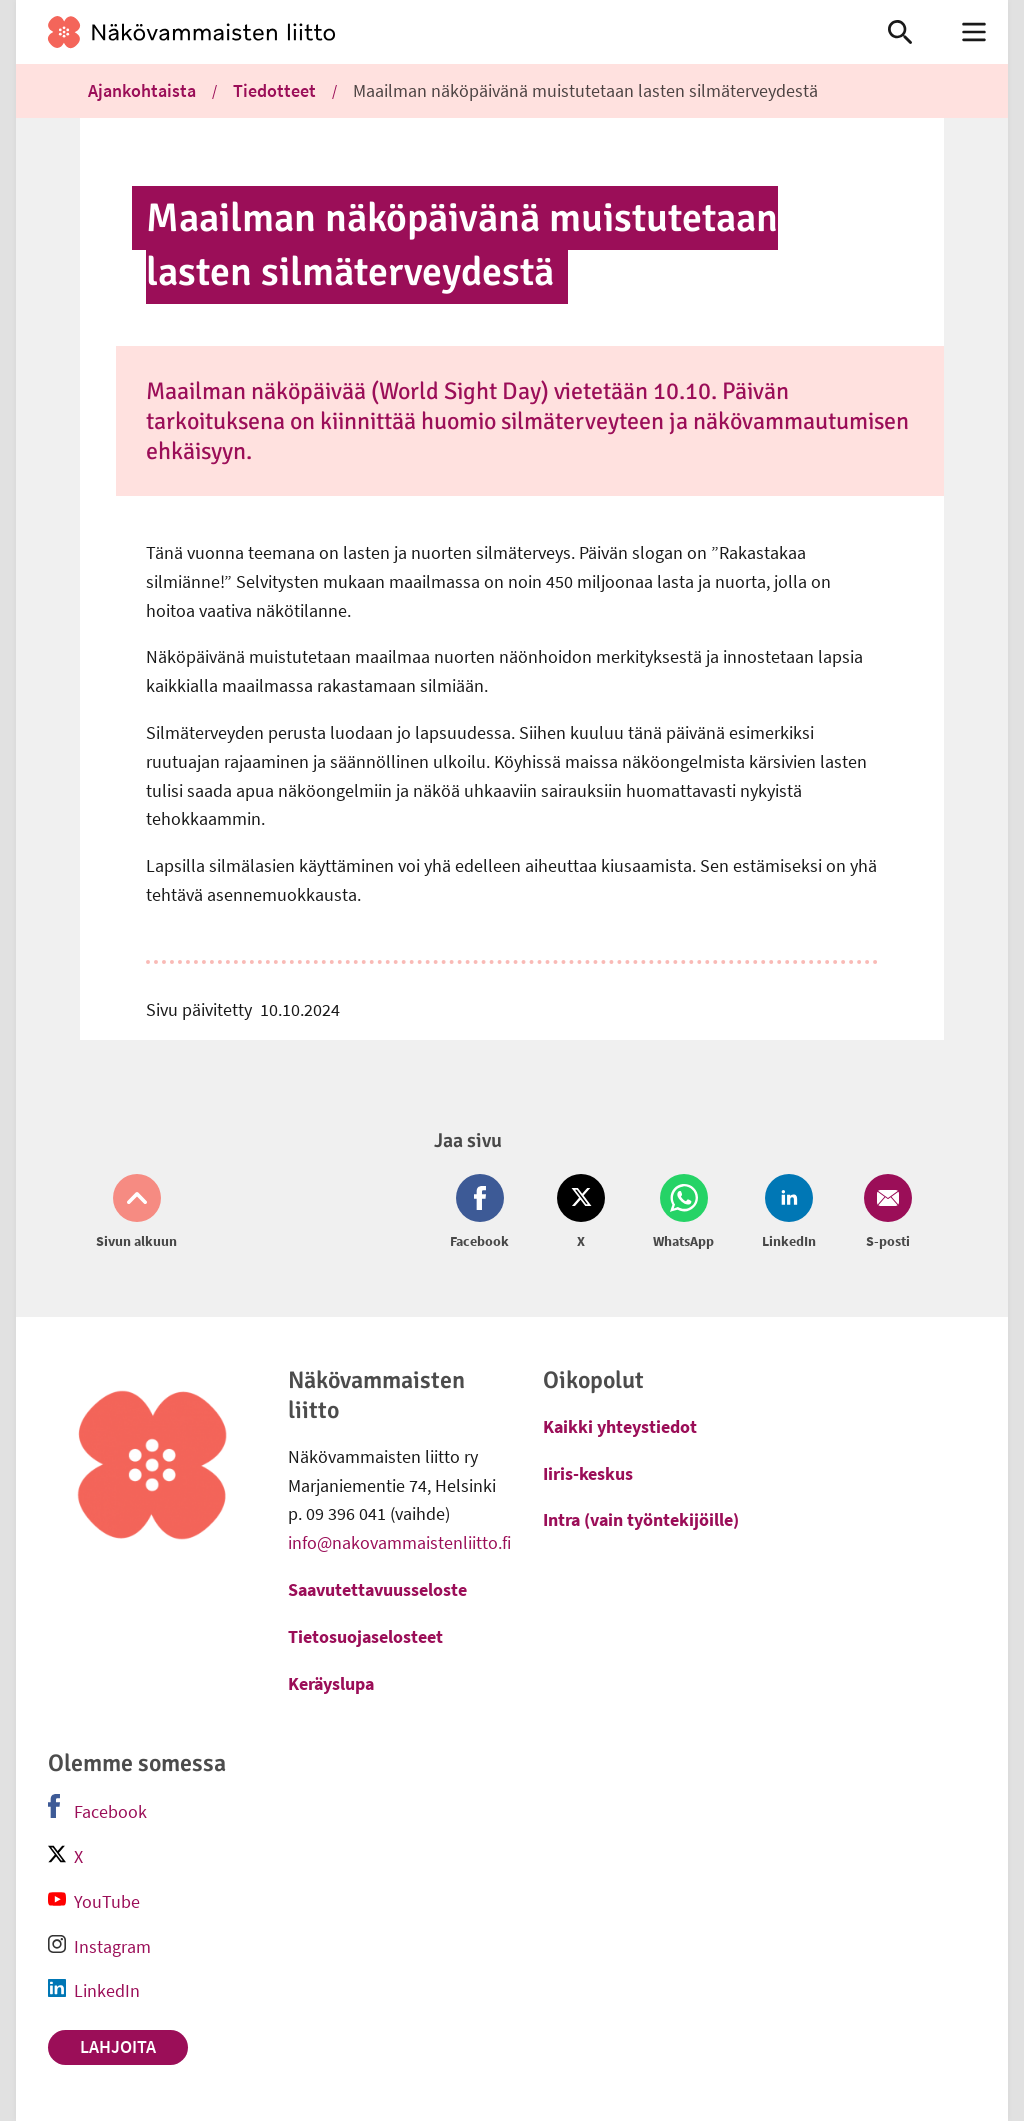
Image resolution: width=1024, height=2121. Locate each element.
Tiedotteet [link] (274, 90)
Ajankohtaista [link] (142, 90)
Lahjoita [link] (118, 2046)
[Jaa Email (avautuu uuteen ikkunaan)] (884, 1213)
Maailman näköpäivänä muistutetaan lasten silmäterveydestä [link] (585, 90)
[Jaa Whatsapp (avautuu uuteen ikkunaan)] (683, 1213)
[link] (432, 32)
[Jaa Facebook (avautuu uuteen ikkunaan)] (483, 1213)
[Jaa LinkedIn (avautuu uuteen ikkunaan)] (789, 1213)
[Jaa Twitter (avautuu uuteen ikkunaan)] (581, 1213)
